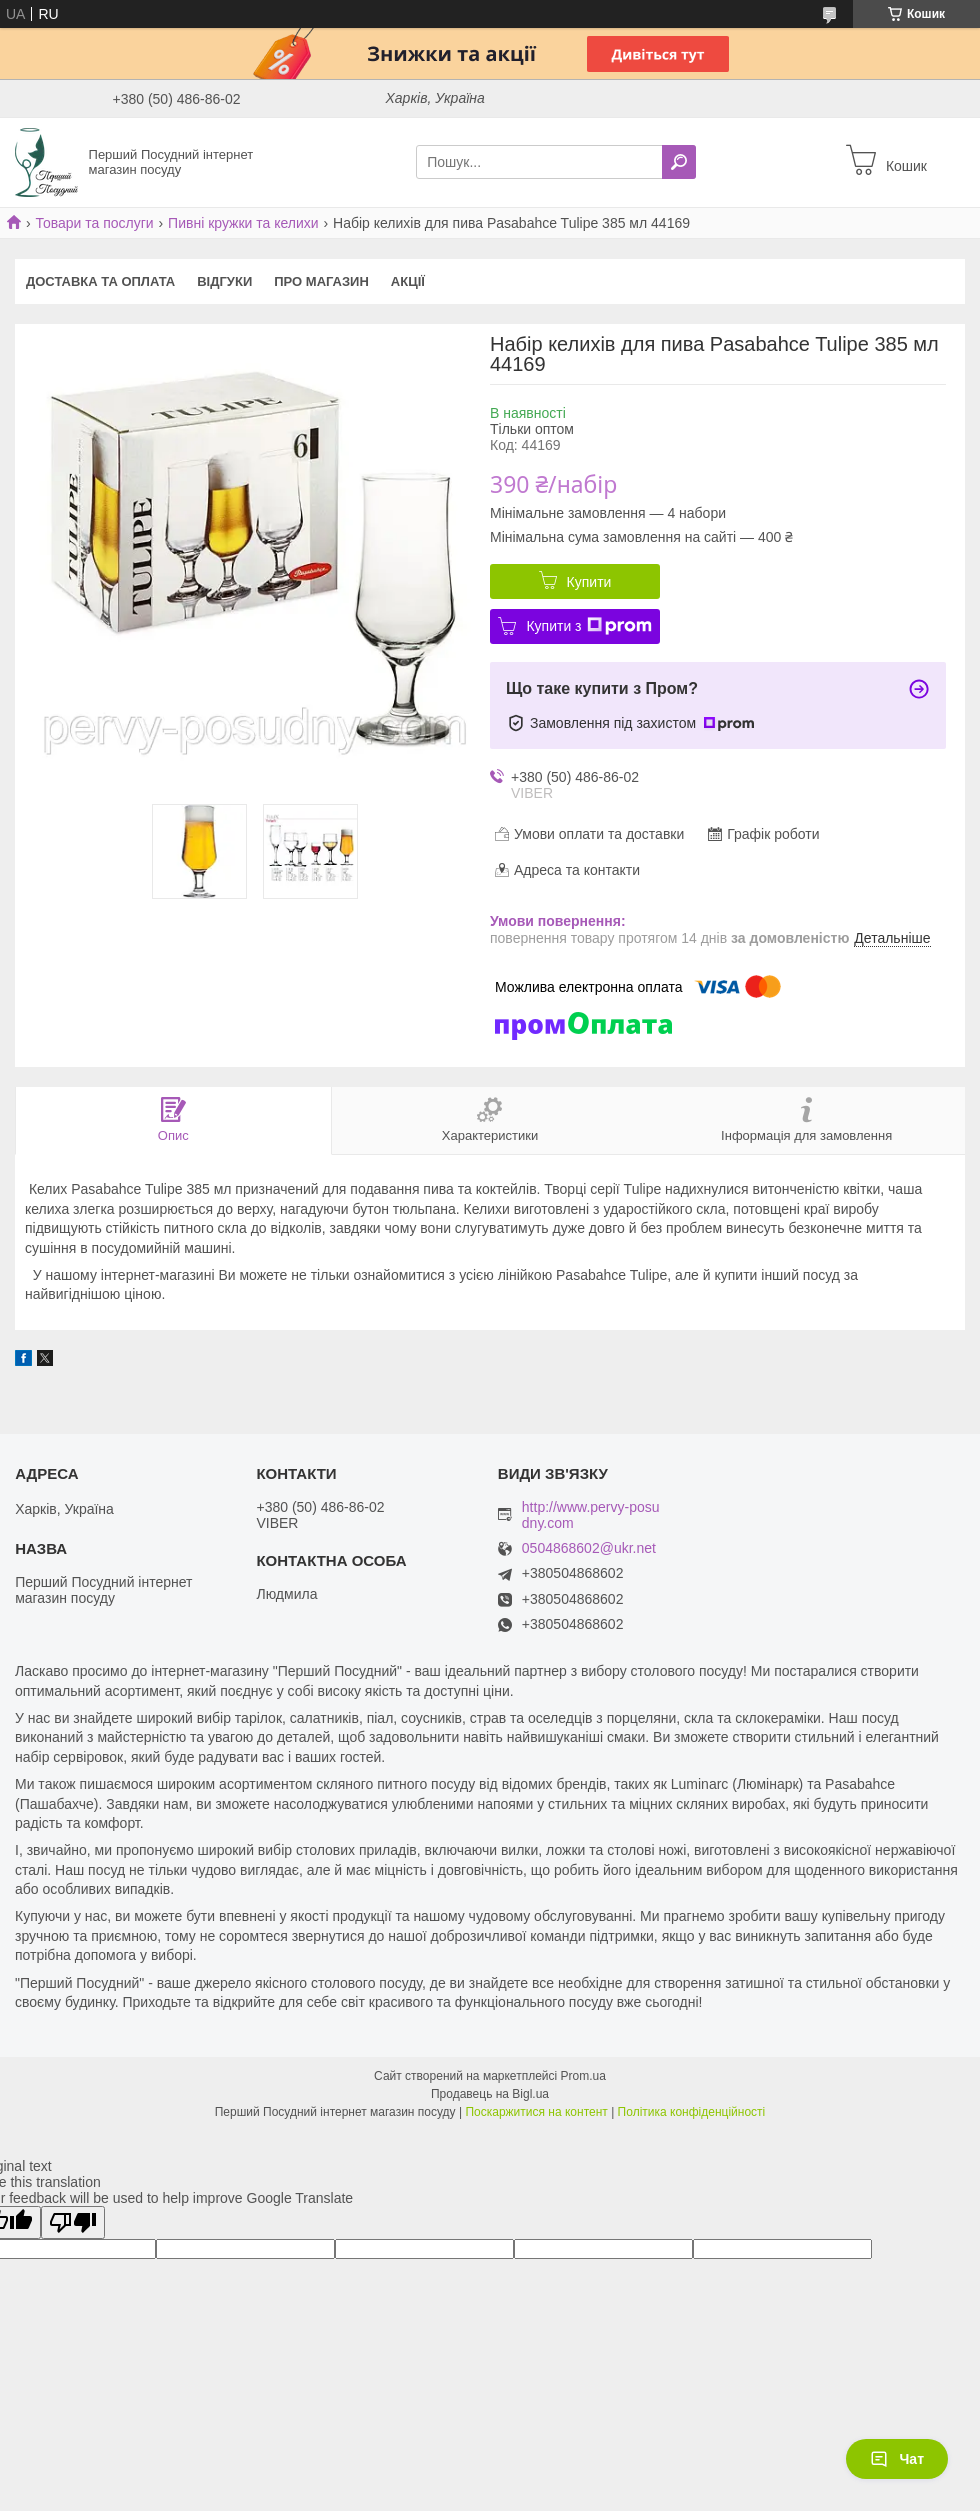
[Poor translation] (73, 2222)
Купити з (588, 626)
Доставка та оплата (100, 281)
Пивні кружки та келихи (243, 223)
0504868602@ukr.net (589, 1548)
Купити (589, 582)
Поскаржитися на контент (536, 2112)
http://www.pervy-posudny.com (591, 1515)
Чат (897, 2459)
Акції (408, 281)
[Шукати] (679, 162)
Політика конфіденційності (692, 2112)
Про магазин (321, 281)
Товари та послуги (94, 223)
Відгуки (224, 281)
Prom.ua (583, 2076)
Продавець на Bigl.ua (490, 2094)
